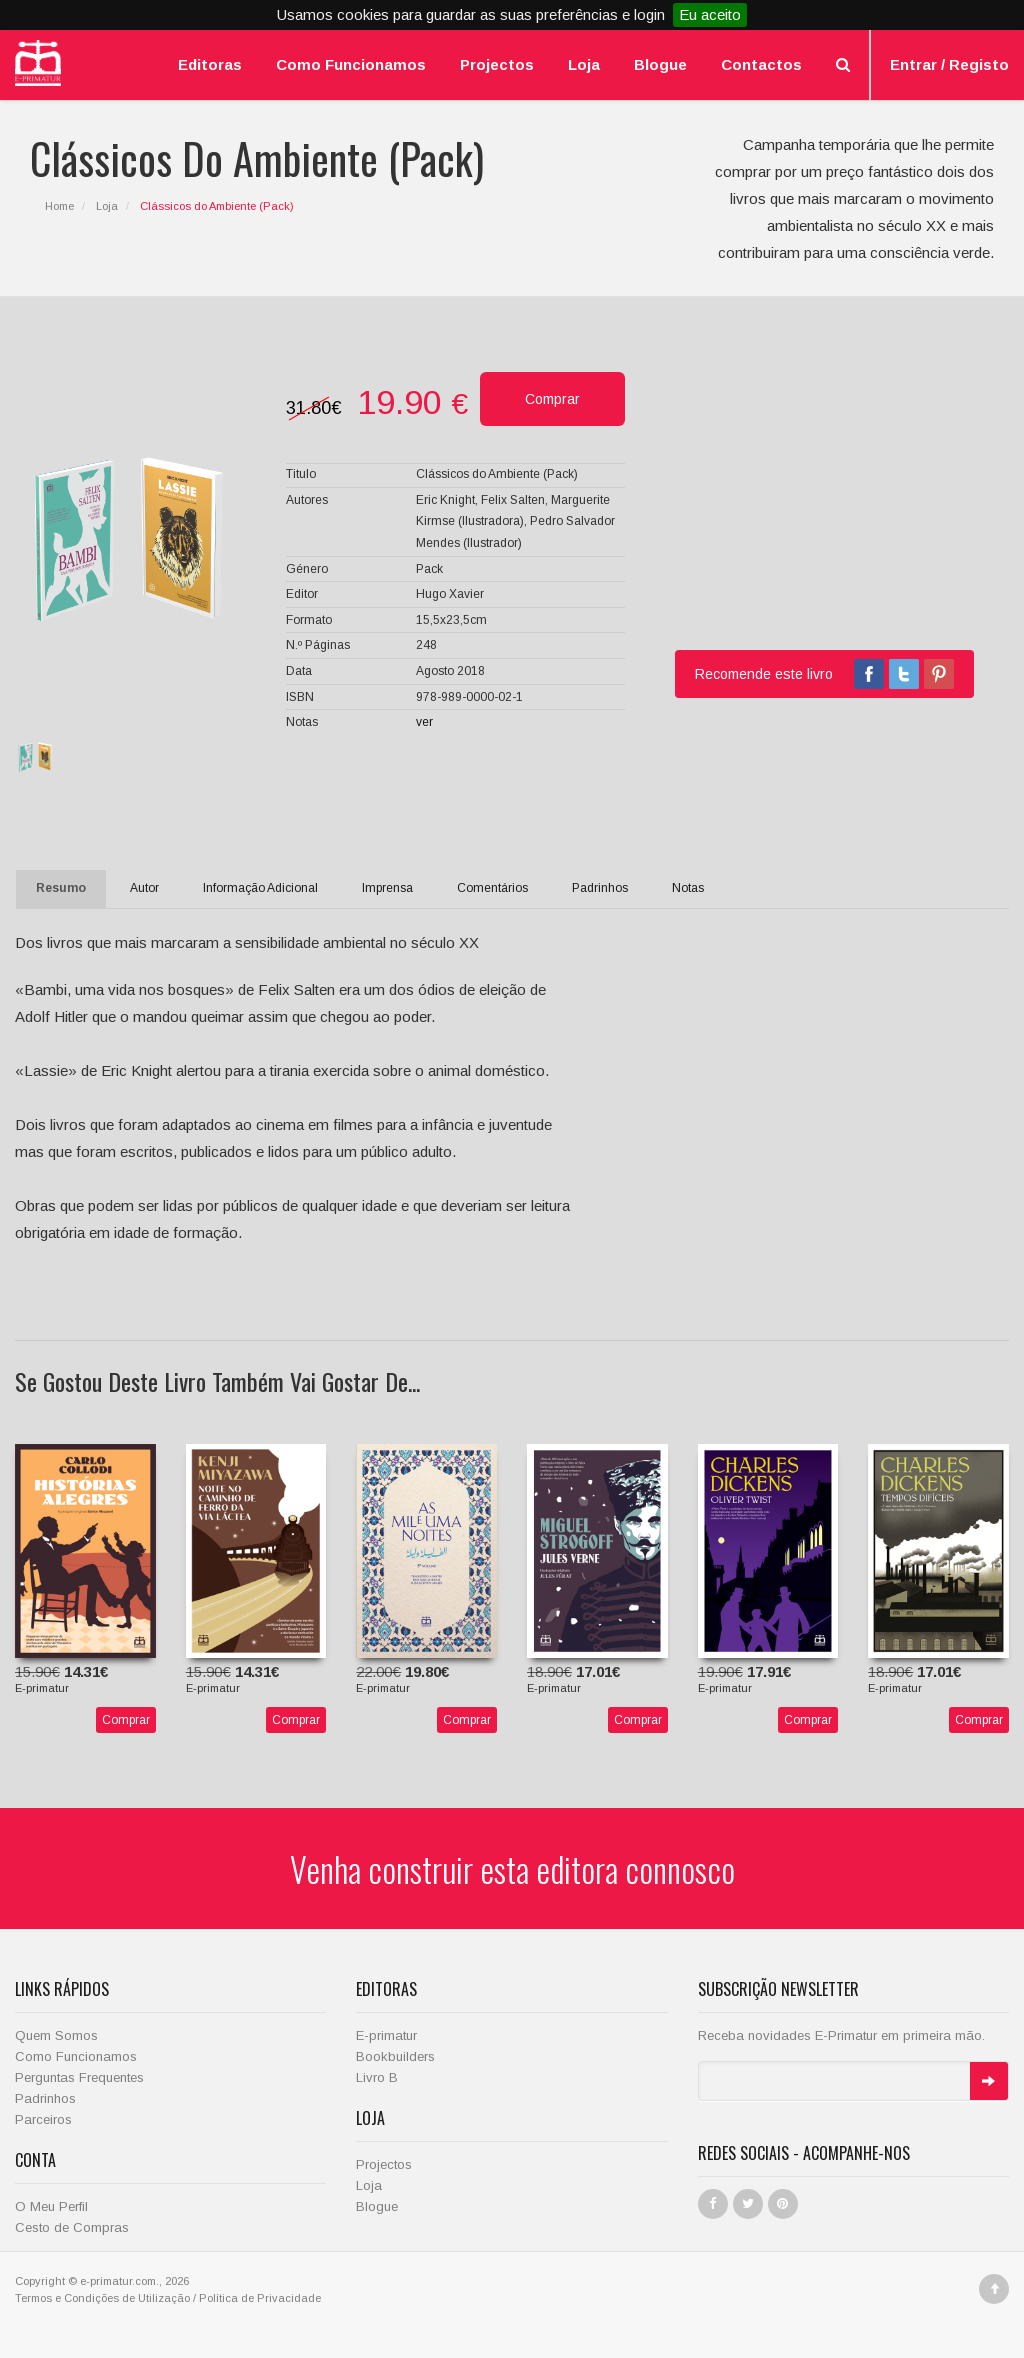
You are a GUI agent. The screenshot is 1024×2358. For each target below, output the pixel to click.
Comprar (126, 1720)
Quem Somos (56, 2035)
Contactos (761, 64)
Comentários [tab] (492, 888)
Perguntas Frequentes (79, 2077)
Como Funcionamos (351, 64)
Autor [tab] (144, 888)
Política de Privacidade (260, 2298)
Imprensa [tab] (387, 888)
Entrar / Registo (949, 64)
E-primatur (386, 2035)
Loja (584, 64)
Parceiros (43, 2119)
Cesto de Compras (72, 2227)
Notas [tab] (688, 888)
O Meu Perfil (51, 2206)
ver (424, 722)
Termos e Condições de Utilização (102, 2298)
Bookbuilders (395, 2056)
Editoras (210, 64)
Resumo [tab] (61, 888)
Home (59, 206)
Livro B (377, 2077)
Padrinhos (45, 2098)
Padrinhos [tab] (600, 888)
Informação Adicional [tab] (260, 888)
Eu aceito (710, 14)
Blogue (660, 64)
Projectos (497, 64)
